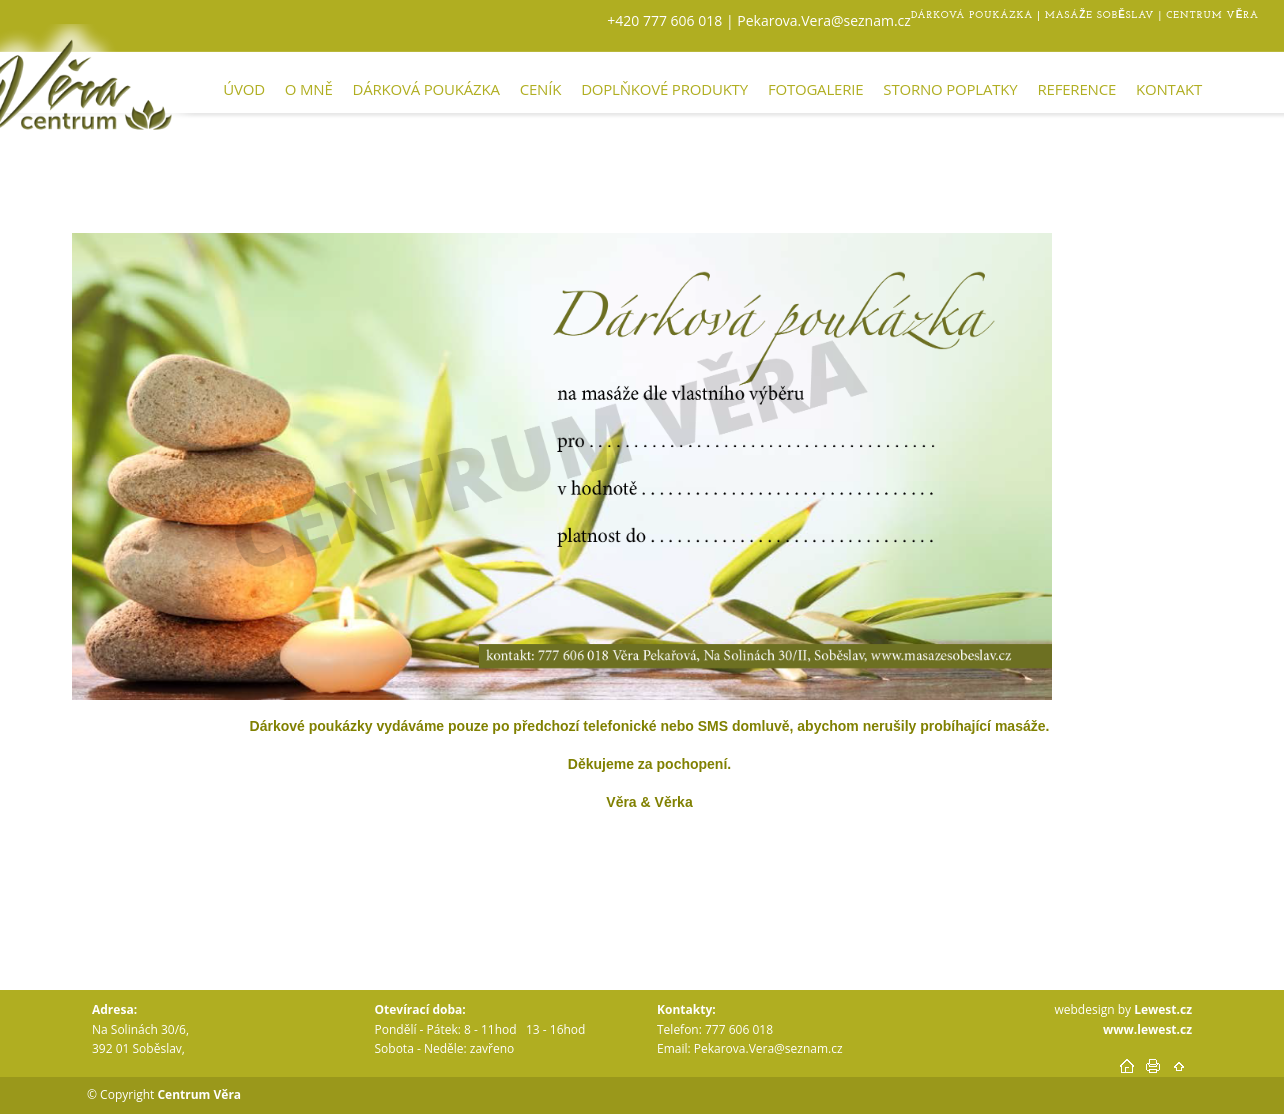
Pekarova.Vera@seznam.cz (822, 20)
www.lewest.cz (1147, 1029)
